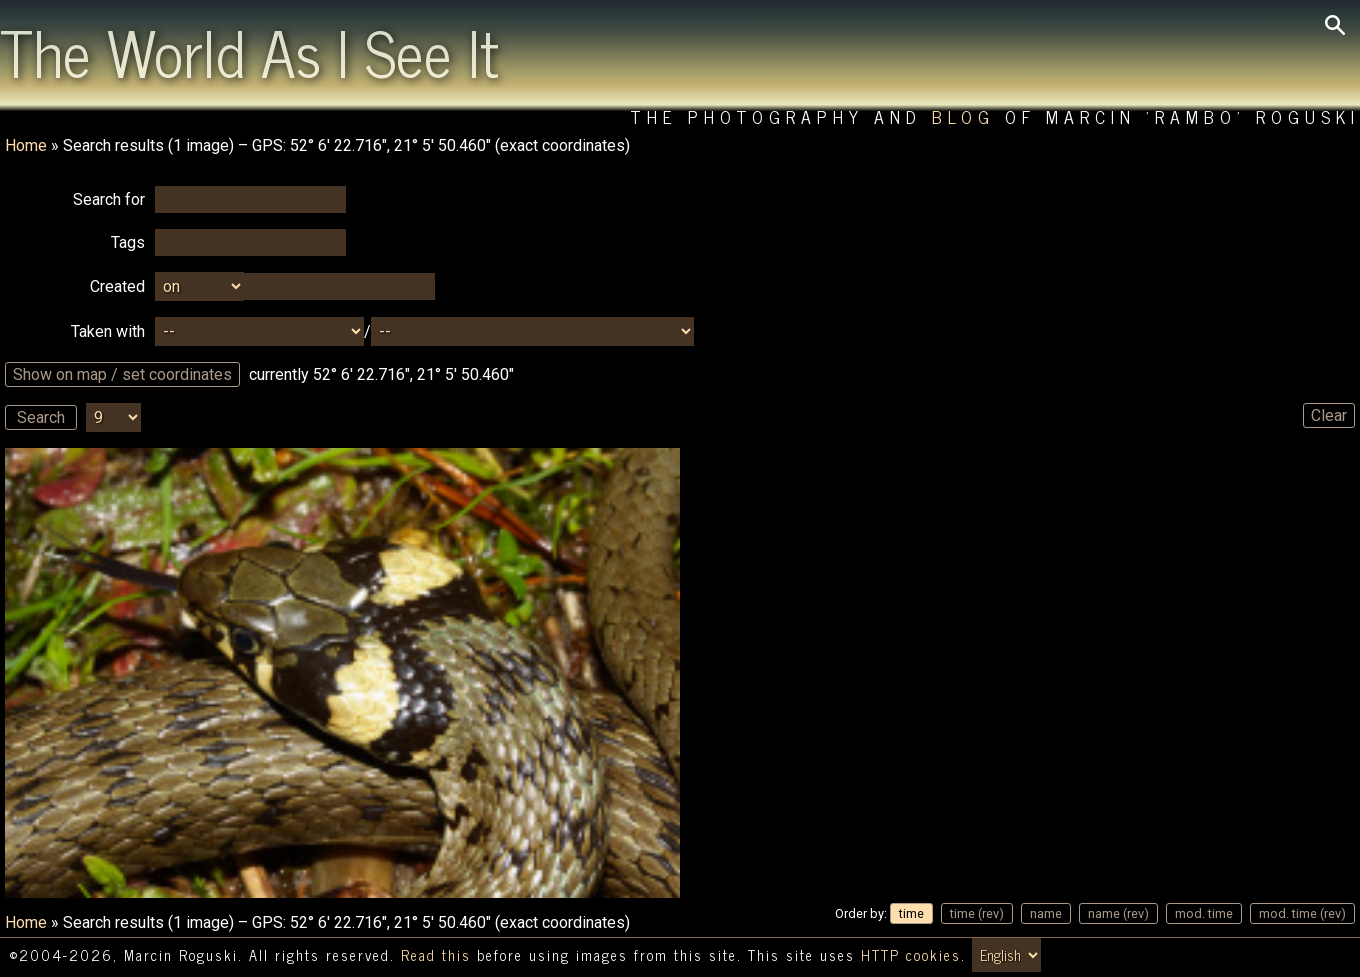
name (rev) (1118, 913)
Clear (1329, 415)
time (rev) (977, 913)
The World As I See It (249, 51)
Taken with (108, 331)
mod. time (1204, 913)
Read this (436, 955)
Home (26, 145)
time (911, 913)
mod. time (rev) (1302, 913)
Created (117, 286)
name (1046, 913)
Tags (128, 242)
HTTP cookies (911, 955)
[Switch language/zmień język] (1006, 955)
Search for (109, 199)
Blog (963, 116)
